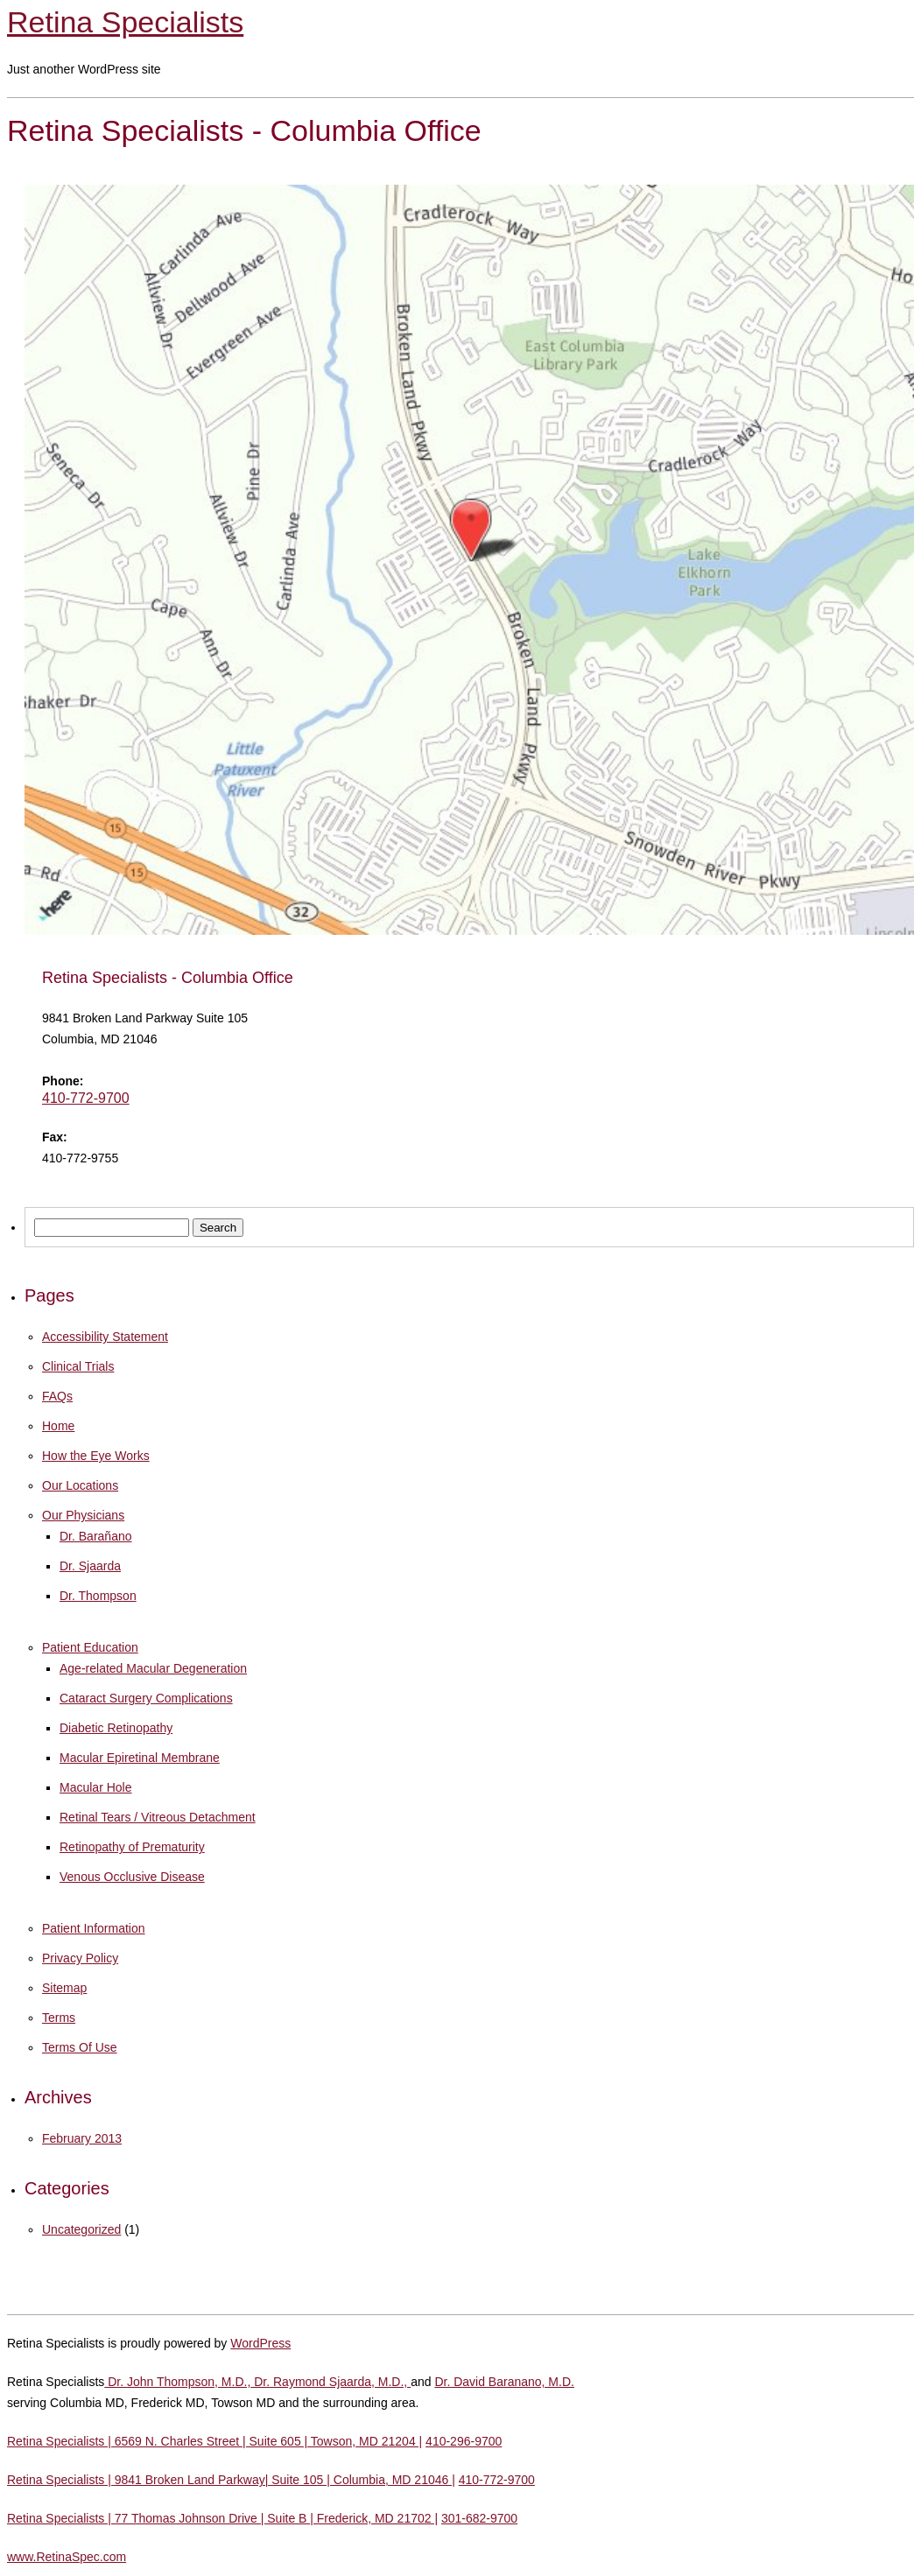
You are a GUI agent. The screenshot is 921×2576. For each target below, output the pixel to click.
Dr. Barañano (96, 1536)
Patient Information (93, 1928)
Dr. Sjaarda (90, 1566)
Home (58, 1426)
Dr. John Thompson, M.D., (177, 2382)
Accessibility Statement (105, 1337)
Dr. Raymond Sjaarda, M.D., (330, 2382)
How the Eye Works (96, 1456)
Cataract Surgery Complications (146, 1698)
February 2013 (82, 2138)
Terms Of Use (79, 2047)
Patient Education (90, 1647)
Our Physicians (83, 1515)
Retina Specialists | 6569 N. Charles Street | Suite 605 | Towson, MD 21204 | (214, 2441)
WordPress (260, 2343)
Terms (58, 2018)
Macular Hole (95, 1787)
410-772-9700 (86, 1098)
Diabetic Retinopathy (116, 1728)
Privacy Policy (80, 1958)
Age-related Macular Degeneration (153, 1668)
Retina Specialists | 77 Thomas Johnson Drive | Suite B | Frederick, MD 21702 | (222, 2518)
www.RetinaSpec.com (66, 2557)
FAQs (57, 1396)
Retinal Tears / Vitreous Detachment (158, 1817)
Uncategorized (81, 2229)
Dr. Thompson (98, 1596)
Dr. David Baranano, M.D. (504, 2382)
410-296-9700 (463, 2441)
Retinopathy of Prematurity (132, 1847)
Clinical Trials (78, 1366)
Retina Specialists (125, 22)
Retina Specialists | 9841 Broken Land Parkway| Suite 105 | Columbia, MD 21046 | (231, 2480)
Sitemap (64, 1988)
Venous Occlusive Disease (132, 1877)
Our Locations (80, 1485)
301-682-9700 (479, 2518)
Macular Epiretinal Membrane (140, 1758)
